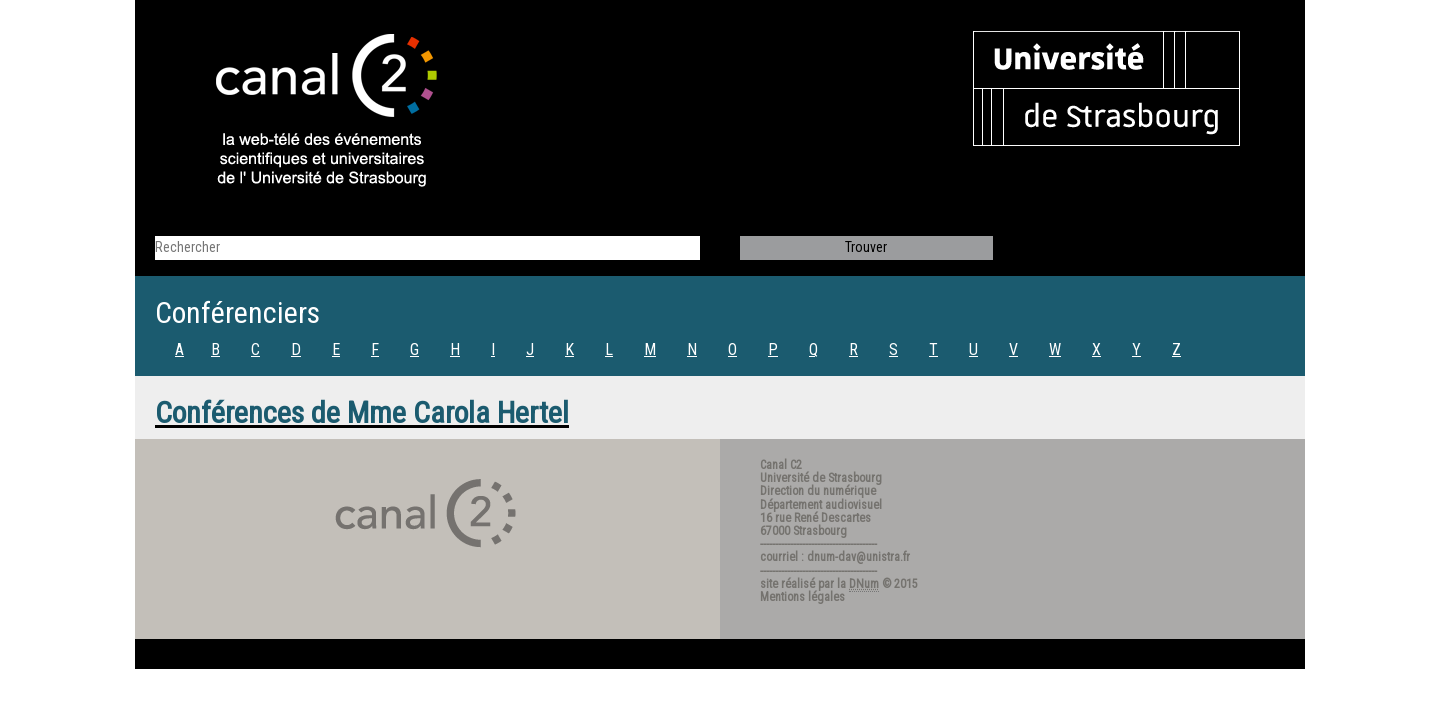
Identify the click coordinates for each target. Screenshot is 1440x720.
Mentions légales (802, 597)
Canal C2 (781, 465)
